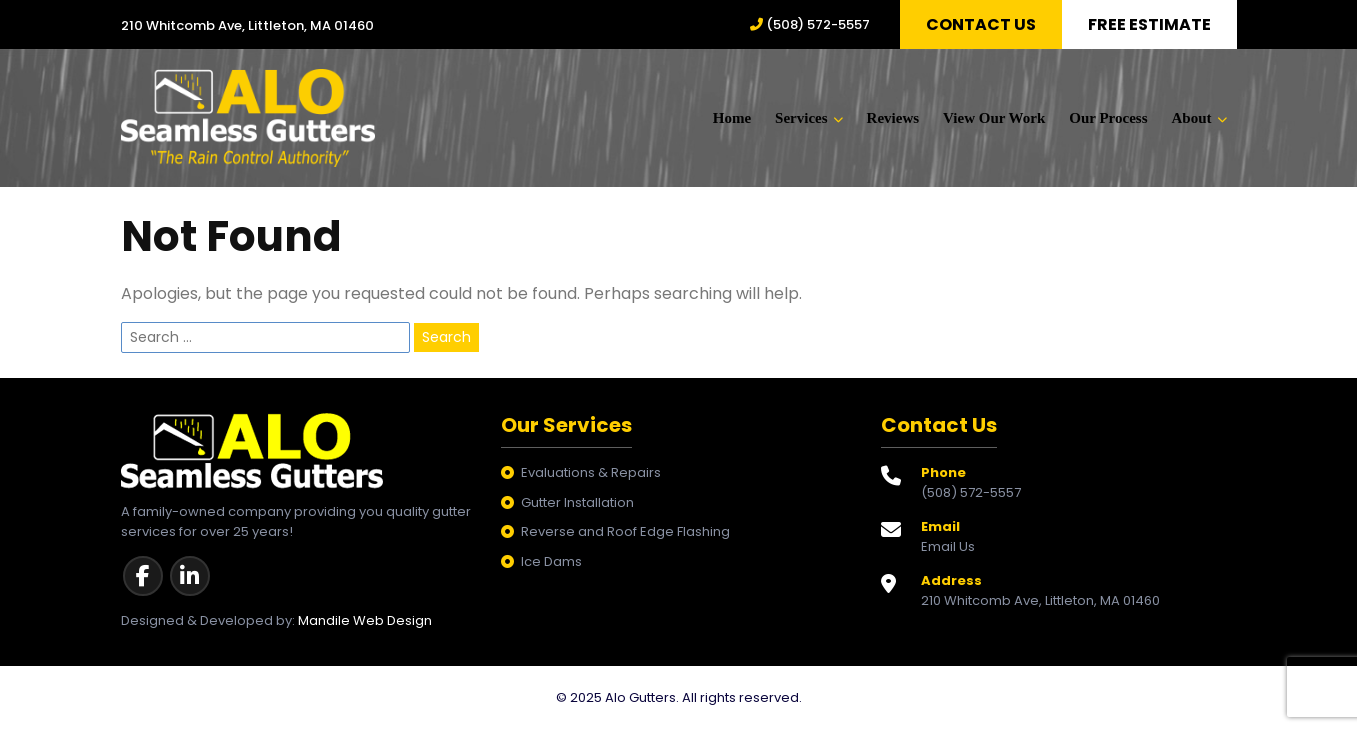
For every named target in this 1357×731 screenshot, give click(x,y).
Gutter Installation (577, 504)
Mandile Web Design (365, 622)
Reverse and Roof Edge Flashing (625, 533)
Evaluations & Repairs (591, 474)
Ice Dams (551, 563)
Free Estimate (1149, 24)
